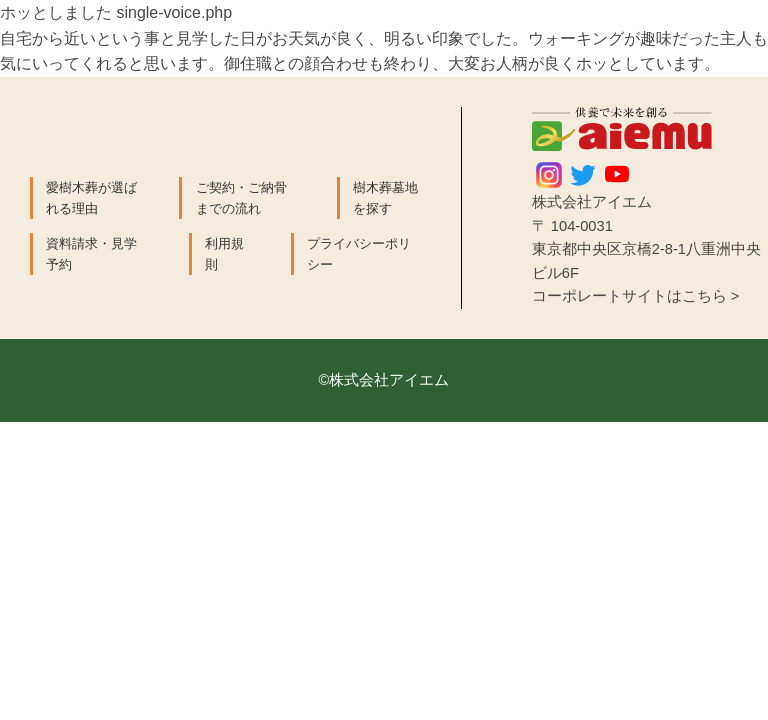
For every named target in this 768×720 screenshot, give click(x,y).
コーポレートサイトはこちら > (636, 296)
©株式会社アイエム (384, 380)
